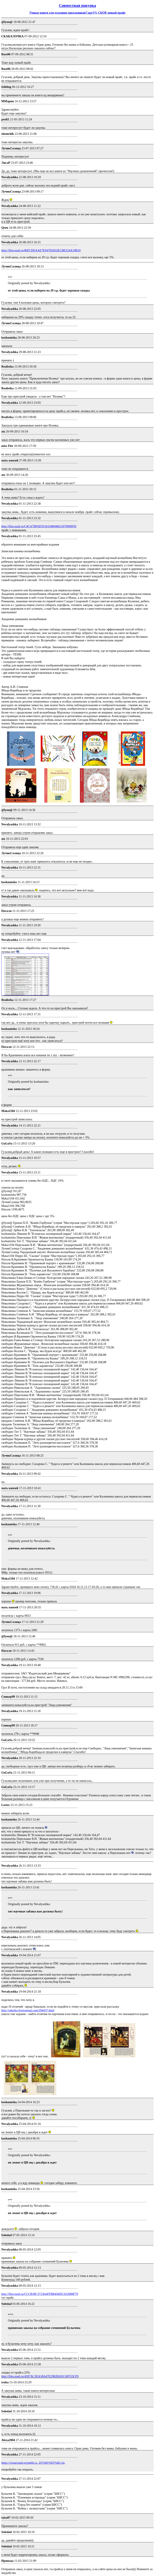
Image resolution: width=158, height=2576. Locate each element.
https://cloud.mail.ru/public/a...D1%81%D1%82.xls (33, 2462)
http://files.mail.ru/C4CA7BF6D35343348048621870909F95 (38, 526)
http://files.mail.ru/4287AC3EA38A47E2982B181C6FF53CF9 (40, 2376)
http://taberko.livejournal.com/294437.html (27, 2010)
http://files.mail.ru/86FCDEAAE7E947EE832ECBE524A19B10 (41, 250)
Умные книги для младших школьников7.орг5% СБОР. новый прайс (77, 12)
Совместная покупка (77, 5)
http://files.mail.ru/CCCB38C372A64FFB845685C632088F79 (39, 2294)
